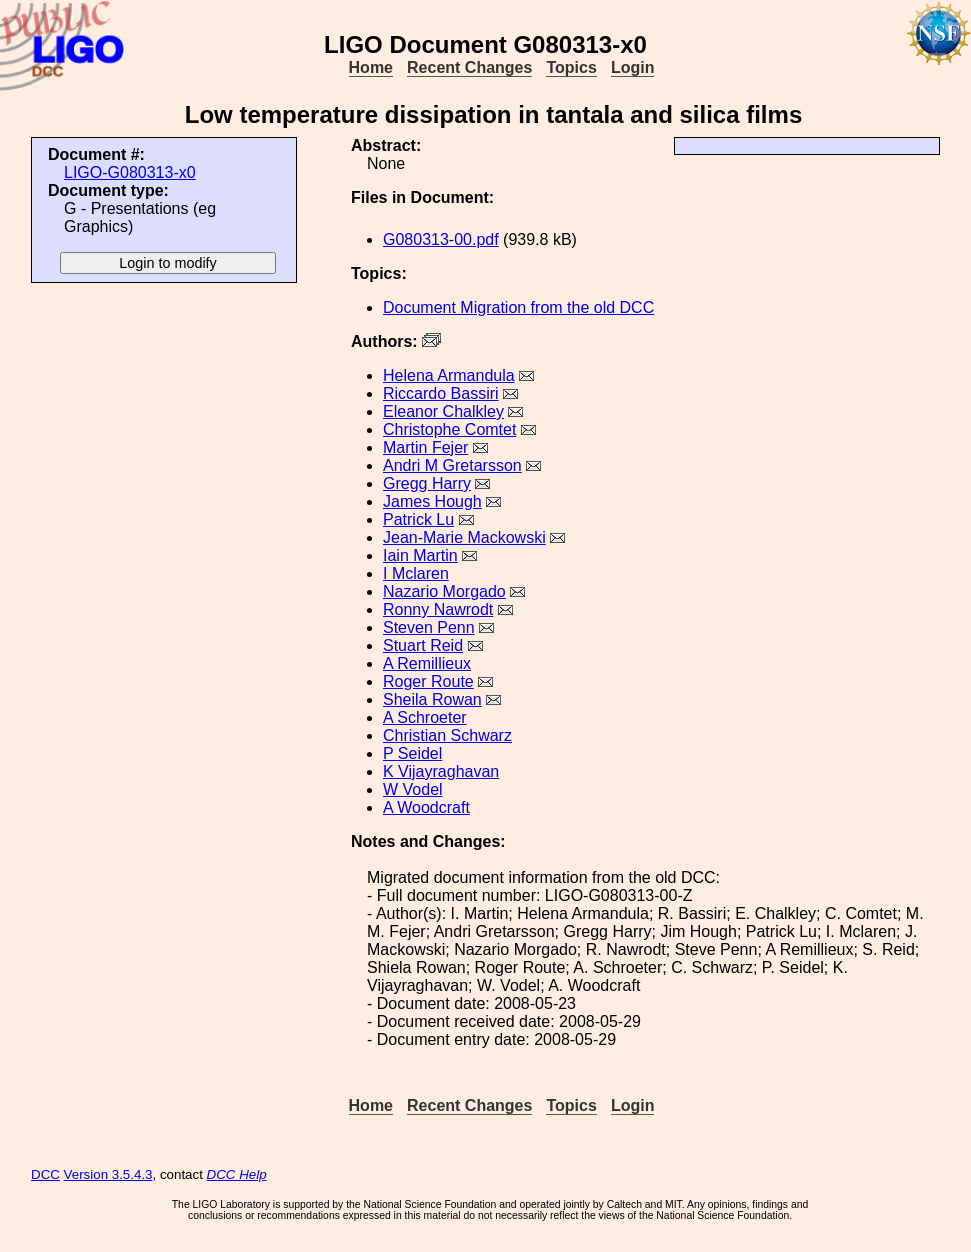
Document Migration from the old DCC (518, 307)
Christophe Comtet (449, 429)
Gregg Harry (427, 483)
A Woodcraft (426, 807)
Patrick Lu (418, 519)
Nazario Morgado (444, 591)
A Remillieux (427, 663)
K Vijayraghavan (441, 771)
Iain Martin (420, 555)
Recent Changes (469, 67)
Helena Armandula (449, 375)
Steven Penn (429, 627)
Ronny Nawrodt (438, 609)
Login (633, 67)
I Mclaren (416, 573)
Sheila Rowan (432, 699)
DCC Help (237, 1174)
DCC (45, 1174)
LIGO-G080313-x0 (130, 172)
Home (371, 67)
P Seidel (412, 753)
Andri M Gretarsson (452, 465)
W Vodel (413, 789)
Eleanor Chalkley (443, 411)
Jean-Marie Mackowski (464, 537)
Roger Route (428, 681)
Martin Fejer (425, 447)
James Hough (432, 501)
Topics (571, 67)
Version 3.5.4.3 (108, 1174)
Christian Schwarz (447, 735)
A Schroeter (425, 717)
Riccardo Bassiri (441, 393)
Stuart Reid (423, 645)
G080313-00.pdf (441, 239)
